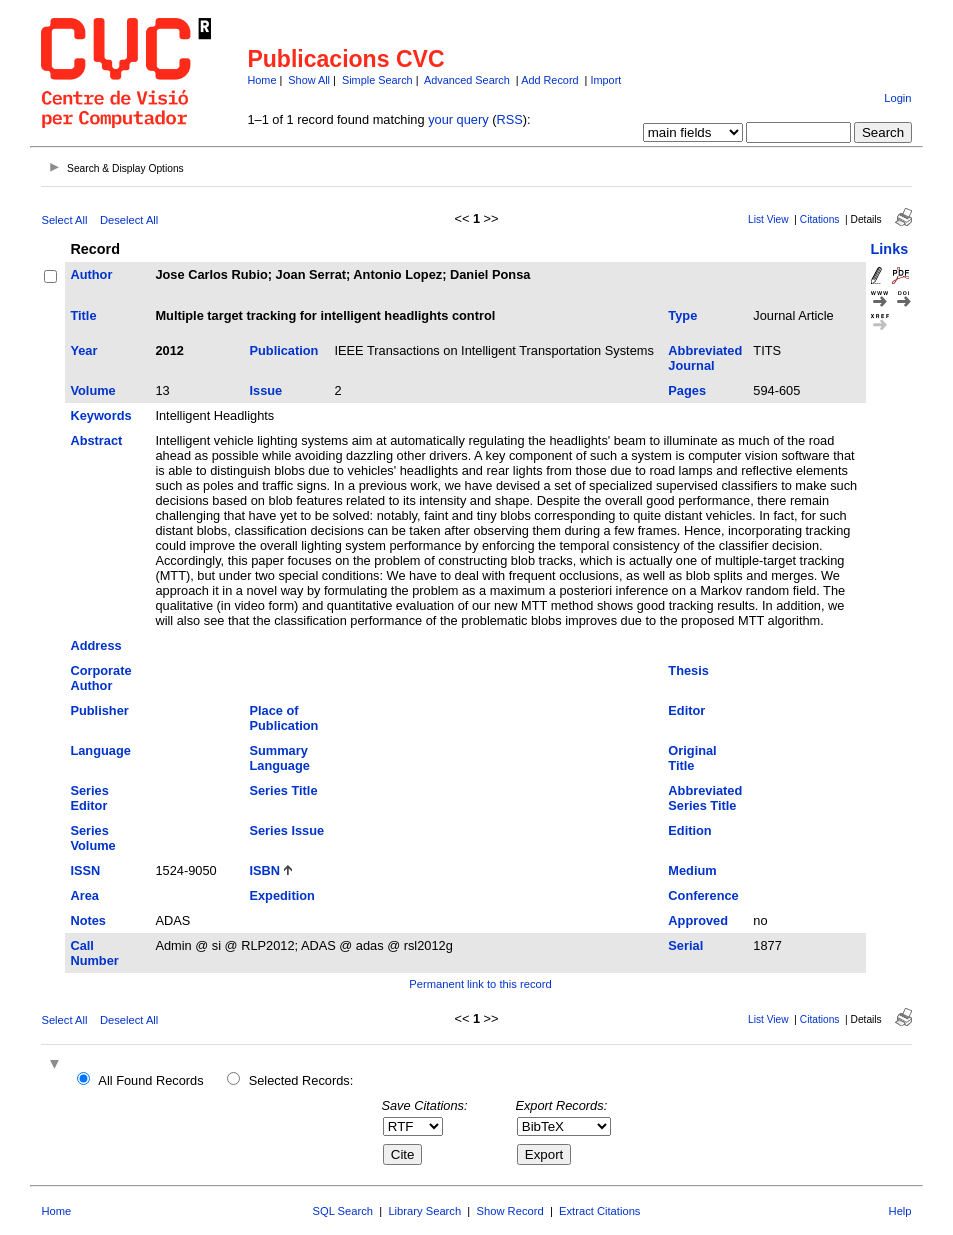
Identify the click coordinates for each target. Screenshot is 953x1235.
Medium (692, 870)
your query (458, 119)
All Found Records (150, 1080)
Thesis (688, 670)
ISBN (264, 870)
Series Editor (89, 798)
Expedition (281, 895)
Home (261, 80)
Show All (309, 80)
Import (605, 80)
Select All (64, 220)
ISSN (85, 870)
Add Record (549, 80)
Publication (283, 350)
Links (890, 249)
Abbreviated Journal (705, 358)
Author (91, 274)
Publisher (99, 710)
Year (83, 350)
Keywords (100, 415)
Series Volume (92, 838)
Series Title (283, 790)
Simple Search (377, 80)
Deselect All (129, 220)
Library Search (424, 1211)
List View (768, 219)
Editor (686, 710)
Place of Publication (283, 718)
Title (83, 315)
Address (95, 645)
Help (900, 1211)
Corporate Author (100, 678)
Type (682, 315)
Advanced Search (467, 80)
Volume (92, 390)
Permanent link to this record (480, 984)
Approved (698, 920)
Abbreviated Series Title (705, 798)
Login (897, 98)
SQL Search (343, 1211)
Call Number (94, 953)
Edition (689, 830)
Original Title (692, 758)
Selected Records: (301, 1080)
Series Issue (286, 830)
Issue (265, 390)
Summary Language (279, 758)
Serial (685, 945)
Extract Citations (599, 1211)
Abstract (96, 440)
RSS (509, 119)
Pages (687, 390)
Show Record (510, 1211)
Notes (88, 920)
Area (84, 895)
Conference (703, 895)
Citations (820, 219)
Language (100, 750)
